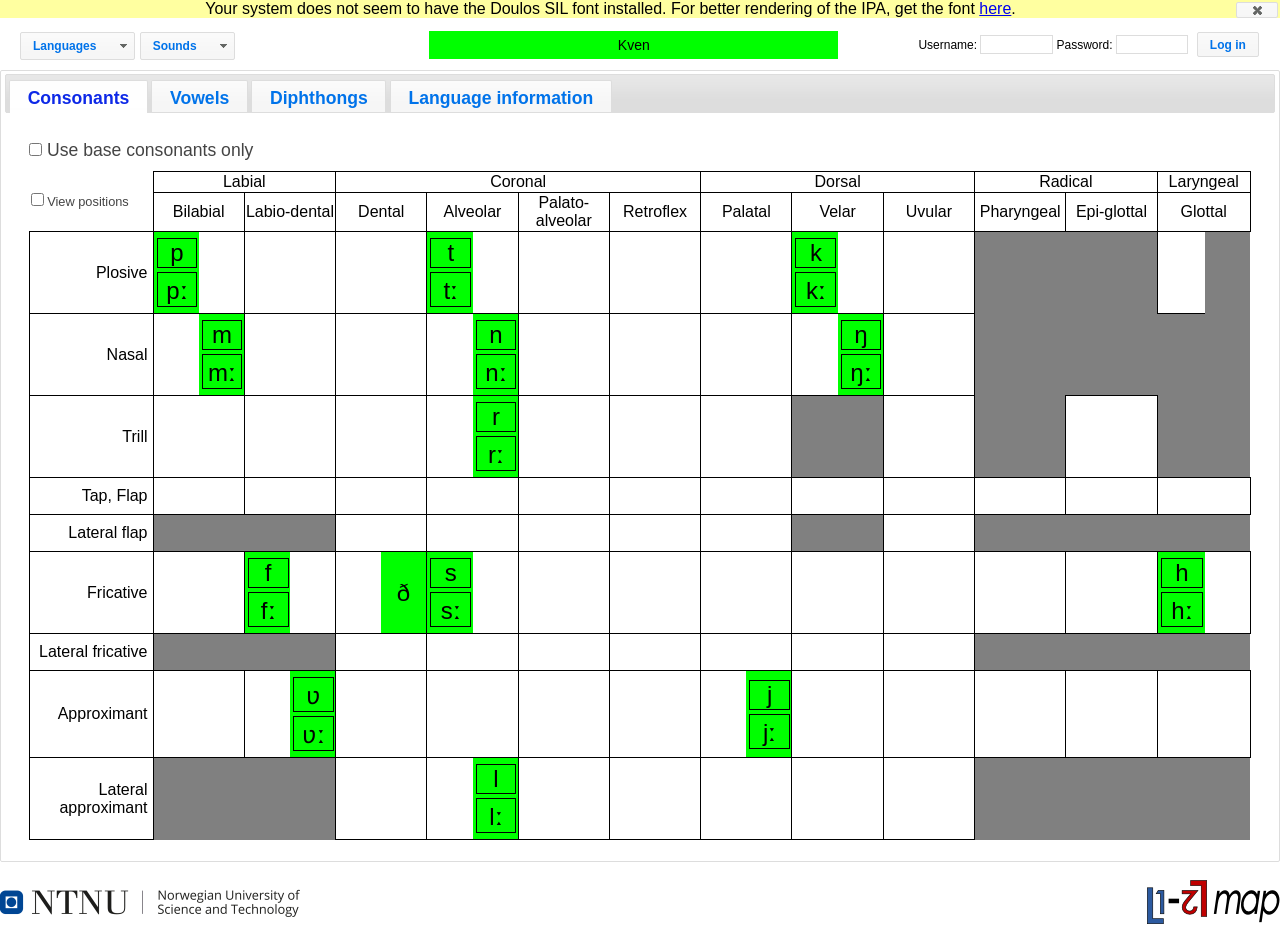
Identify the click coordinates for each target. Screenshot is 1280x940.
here (995, 8)
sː (451, 610)
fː (268, 610)
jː (769, 732)
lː (495, 816)
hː (1181, 610)
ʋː (313, 734)
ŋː (860, 372)
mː (222, 372)
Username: (949, 45)
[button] (1257, 10)
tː (450, 290)
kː (816, 290)
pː (176, 290)
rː (496, 454)
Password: (1085, 45)
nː (495, 372)
